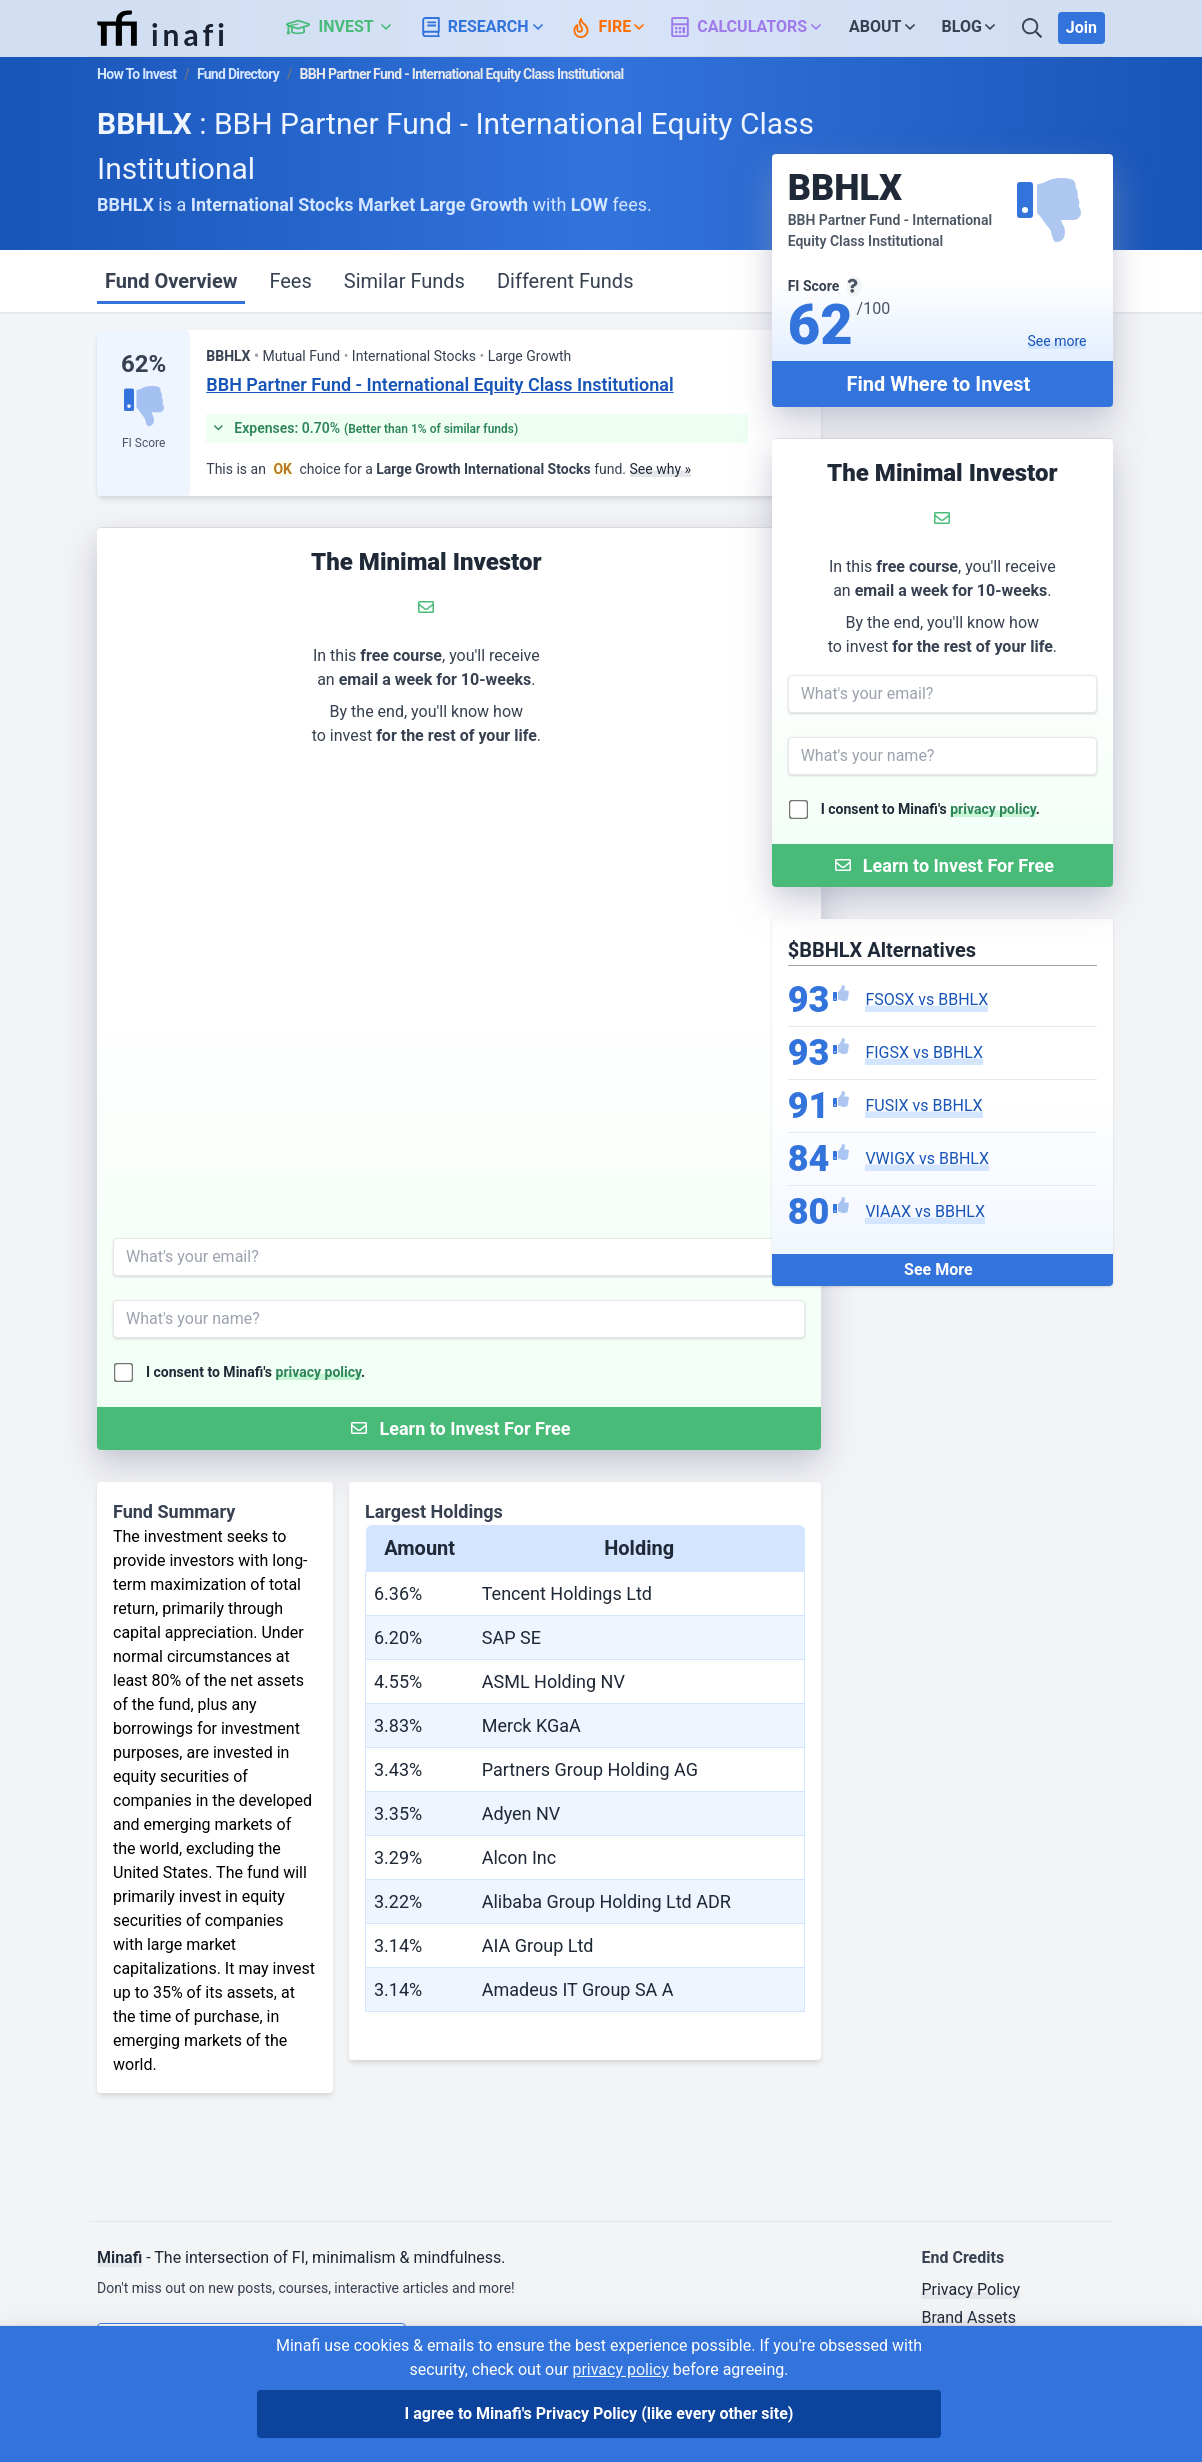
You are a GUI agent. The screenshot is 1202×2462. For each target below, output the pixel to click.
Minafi (119, 2257)
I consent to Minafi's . (930, 809)
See (1057, 341)
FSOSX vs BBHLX (926, 999)
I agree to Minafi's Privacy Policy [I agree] (599, 2413)
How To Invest (136, 74)
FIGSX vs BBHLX (924, 1052)
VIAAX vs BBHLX (925, 1211)
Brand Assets (968, 2317)
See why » (661, 469)
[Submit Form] (942, 865)
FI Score (143, 443)
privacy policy (993, 809)
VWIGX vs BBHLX (927, 1158)
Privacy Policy (970, 2289)
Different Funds (565, 281)
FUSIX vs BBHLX (923, 1105)
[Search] (1034, 28)
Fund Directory (238, 74)
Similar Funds (404, 281)
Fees (290, 281)
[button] (349, 28)
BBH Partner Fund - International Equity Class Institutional (439, 384)
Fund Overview (171, 281)
